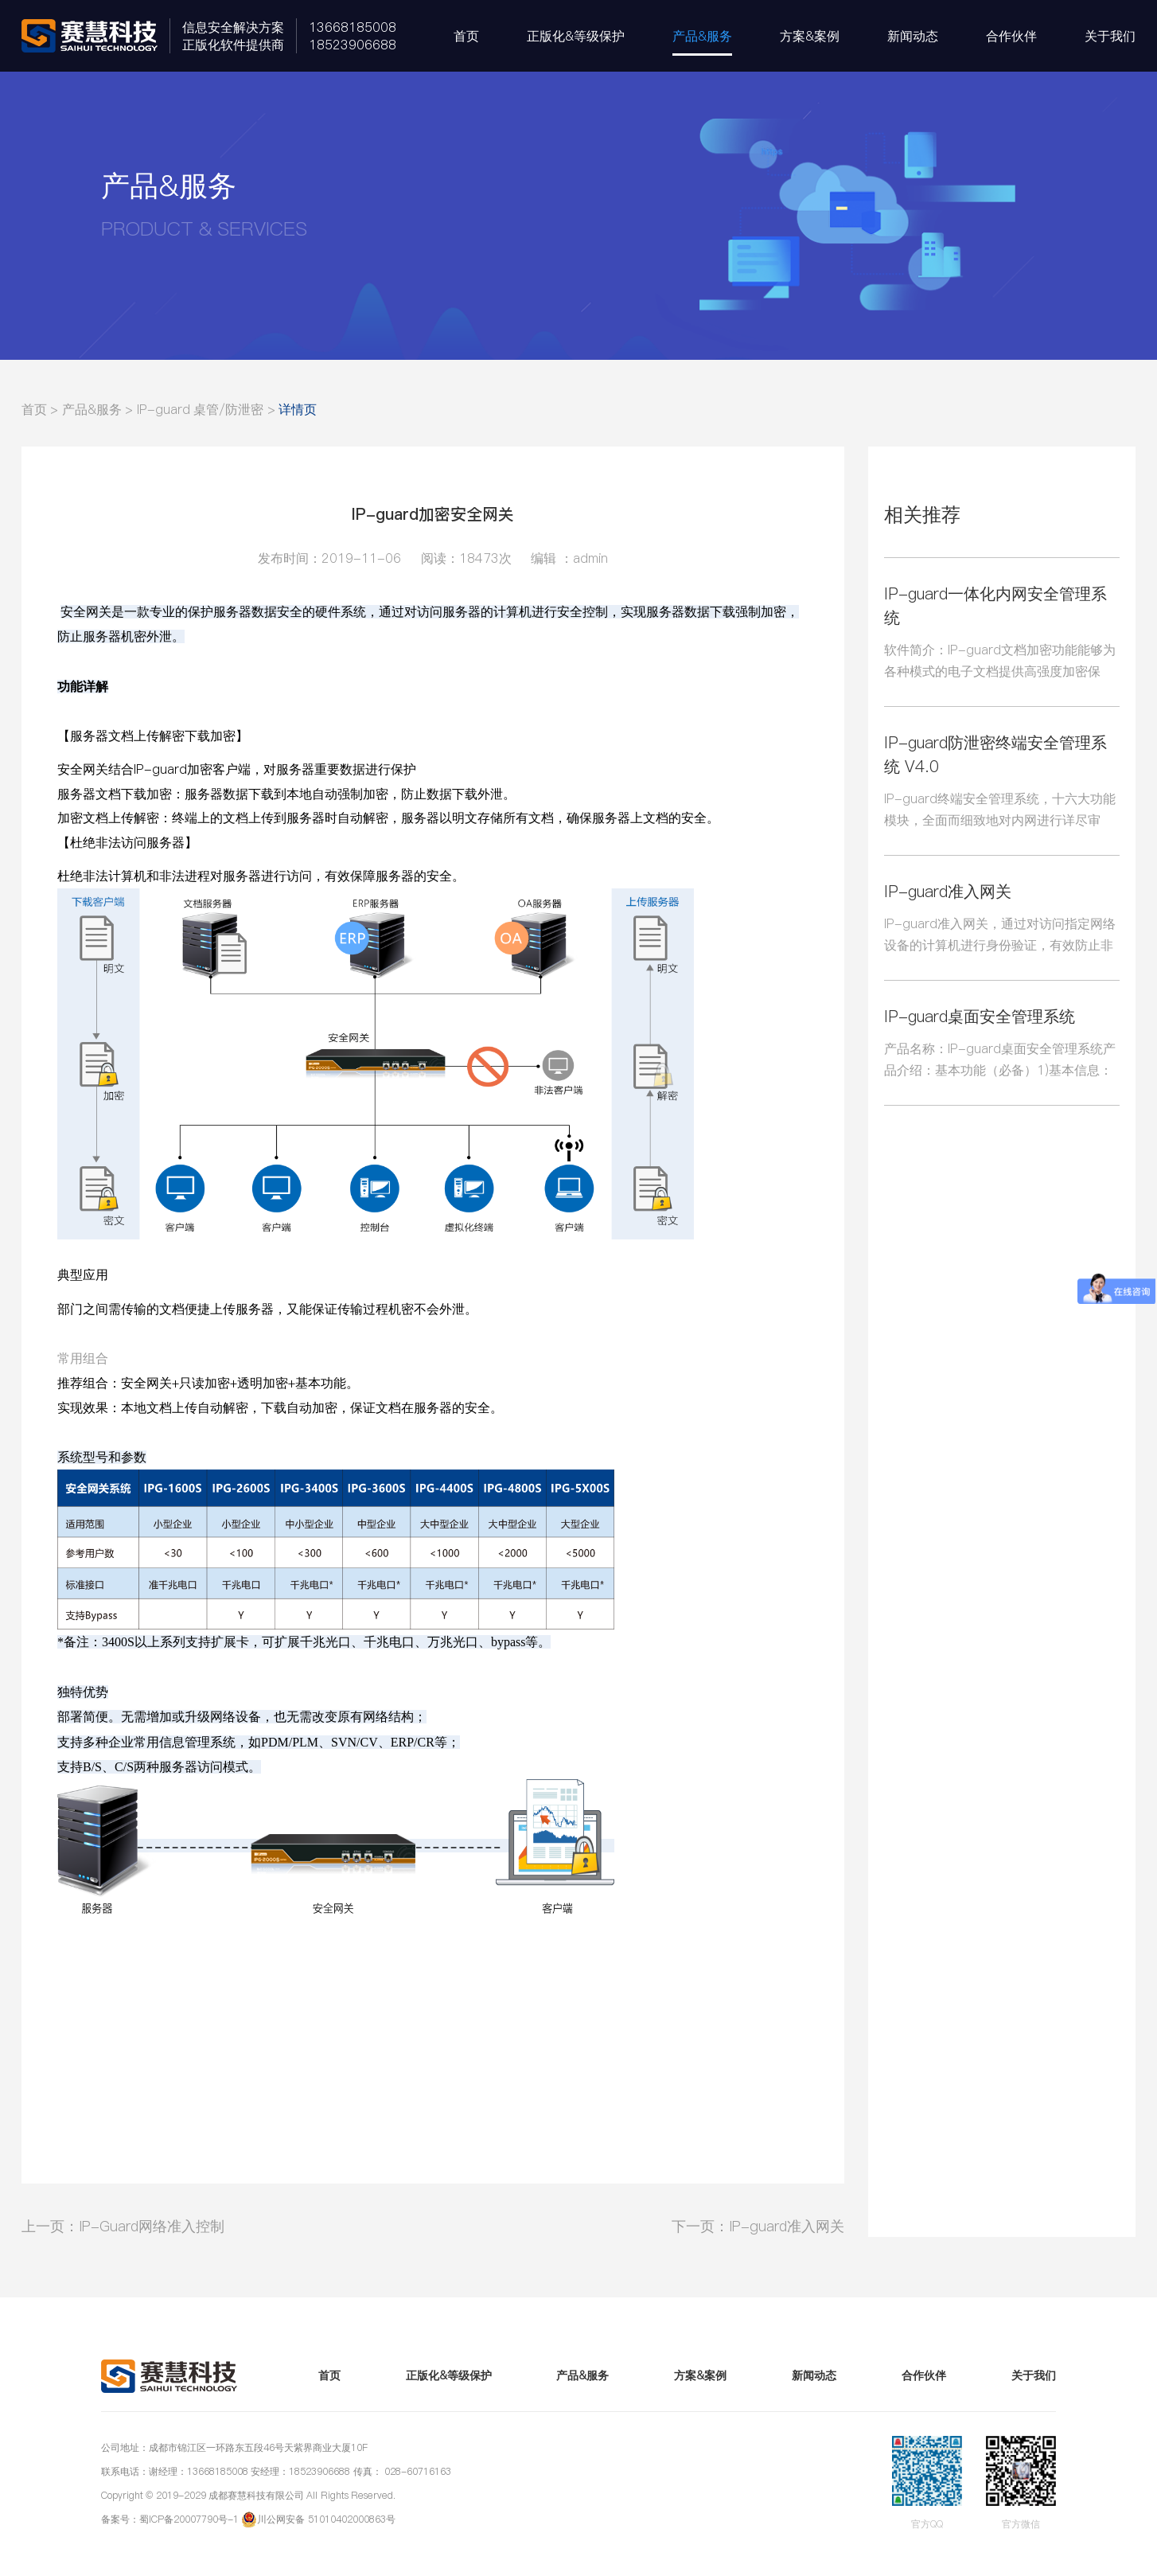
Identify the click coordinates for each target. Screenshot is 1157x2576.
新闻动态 (912, 36)
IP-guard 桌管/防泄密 (200, 409)
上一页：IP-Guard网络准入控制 (122, 2226)
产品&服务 (702, 36)
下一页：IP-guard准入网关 (758, 2226)
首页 (466, 36)
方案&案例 (810, 36)
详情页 (298, 409)
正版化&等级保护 (576, 36)
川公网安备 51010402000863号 (326, 2519)
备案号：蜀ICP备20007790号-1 (170, 2519)
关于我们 (1110, 36)
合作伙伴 (1011, 36)
